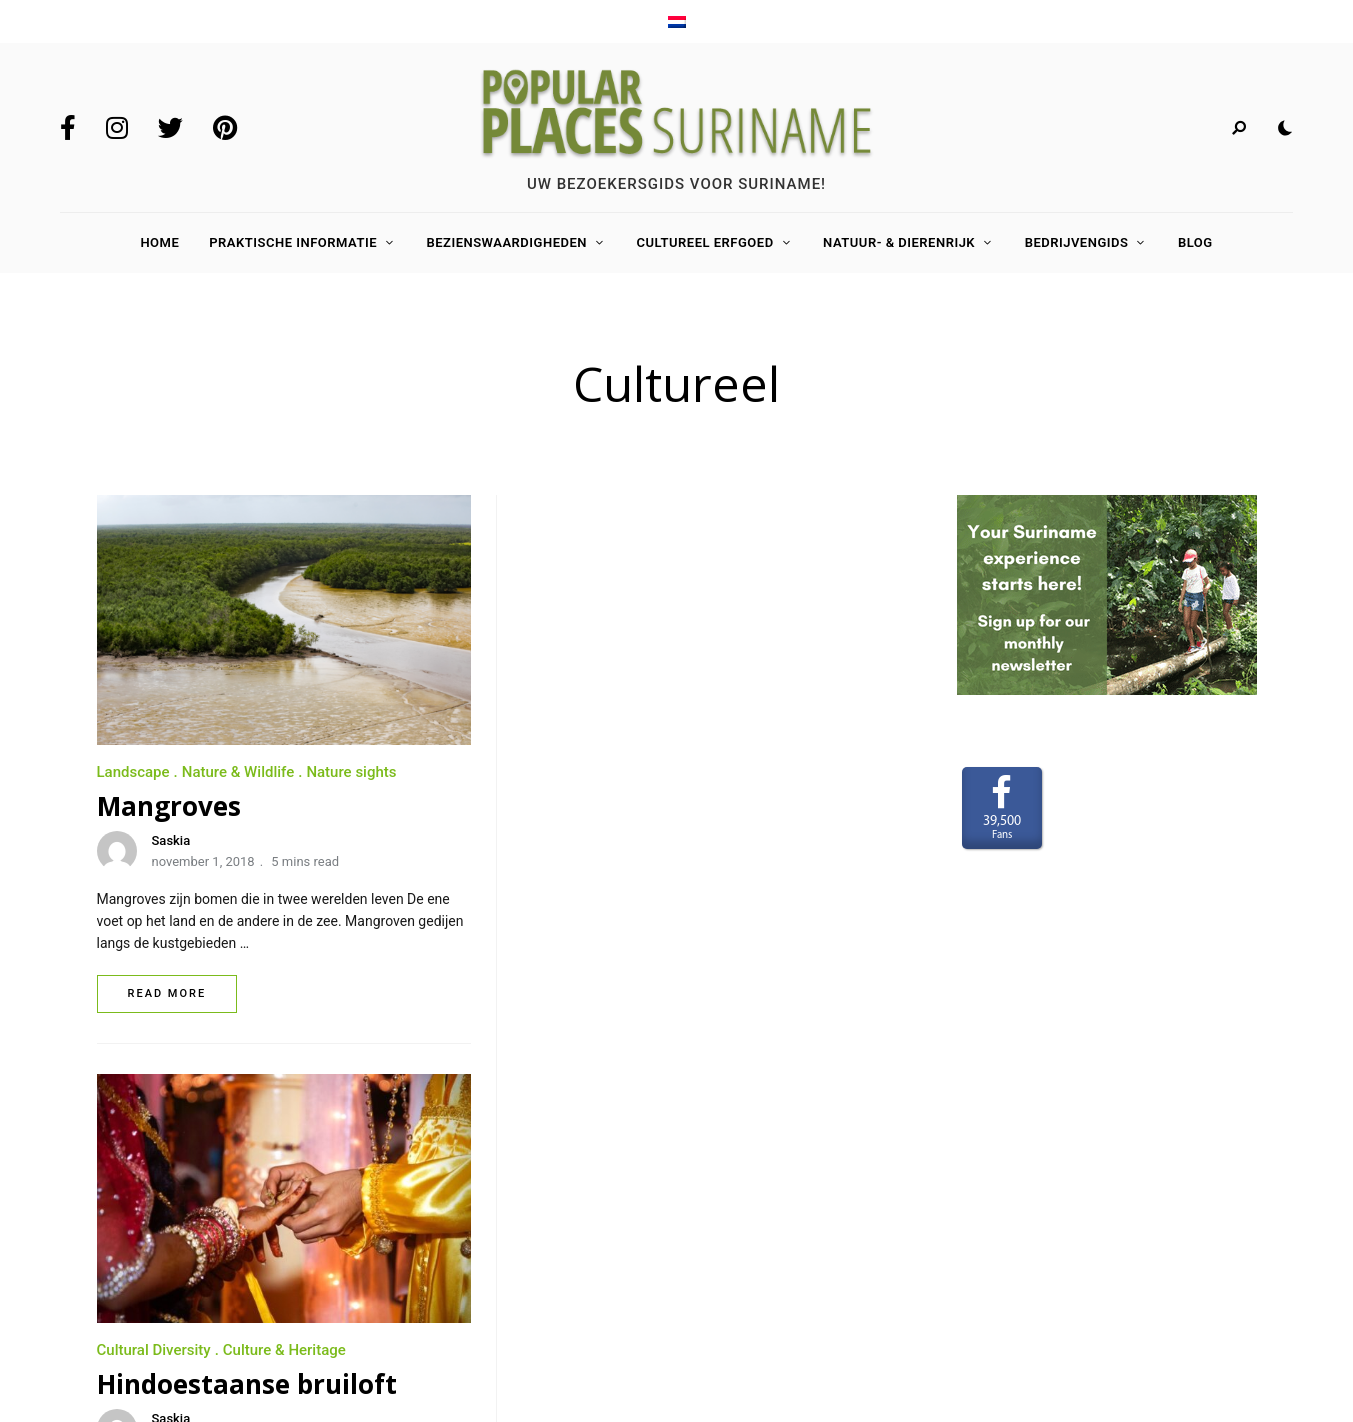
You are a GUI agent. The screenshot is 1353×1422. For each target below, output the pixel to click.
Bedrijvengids (1077, 242)
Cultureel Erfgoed (704, 242)
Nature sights (351, 772)
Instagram (117, 128)
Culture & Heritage (709, 773)
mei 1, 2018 (610, 861)
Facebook (68, 128)
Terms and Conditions (171, 1254)
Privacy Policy (146, 1283)
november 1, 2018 (203, 861)
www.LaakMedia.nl (1206, 1265)
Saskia (171, 840)
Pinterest (225, 128)
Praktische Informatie (293, 242)
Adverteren (136, 1196)
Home (159, 242)
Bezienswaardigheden (506, 242)
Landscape (133, 772)
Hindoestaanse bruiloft (672, 807)
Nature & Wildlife (238, 772)
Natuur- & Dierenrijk (899, 242)
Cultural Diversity (579, 773)
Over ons (127, 1167)
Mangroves (169, 806)
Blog (1195, 242)
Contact (125, 1225)
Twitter (170, 128)
